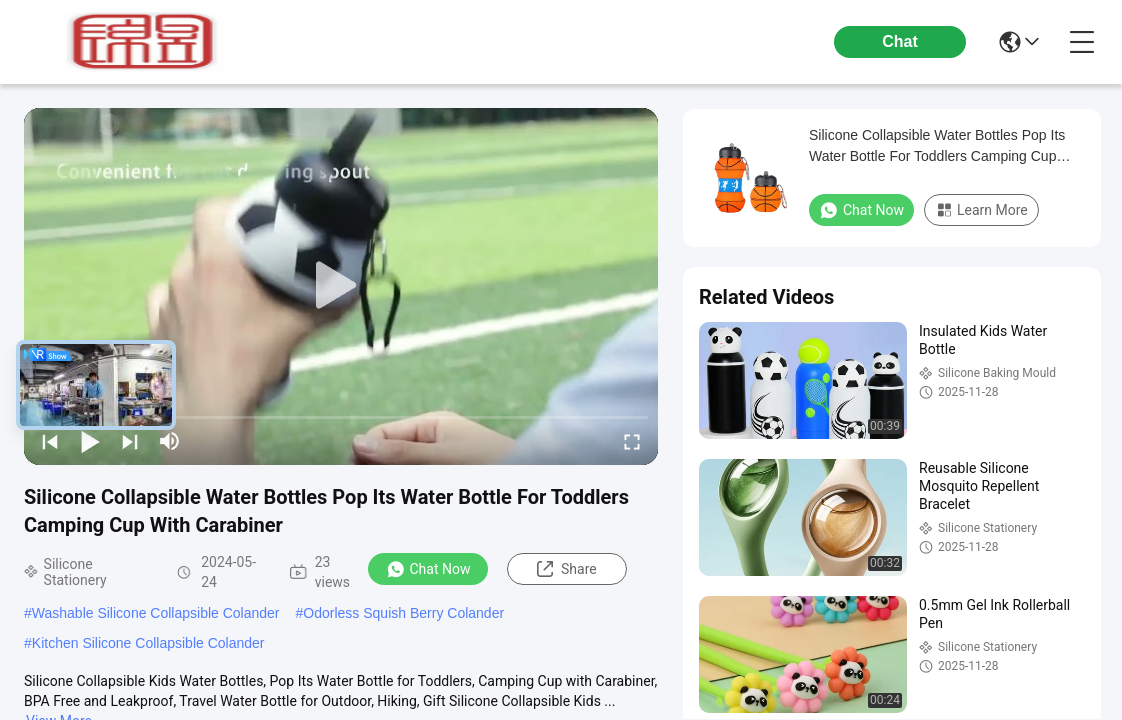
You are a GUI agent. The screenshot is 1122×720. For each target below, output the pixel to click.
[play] (341, 286)
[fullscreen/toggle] (632, 441)
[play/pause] (90, 441)
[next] (130, 441)
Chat (900, 41)
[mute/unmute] (170, 441)
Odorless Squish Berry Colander (403, 613)
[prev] (50, 441)
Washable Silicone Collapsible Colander (156, 613)
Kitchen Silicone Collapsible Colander (148, 643)
